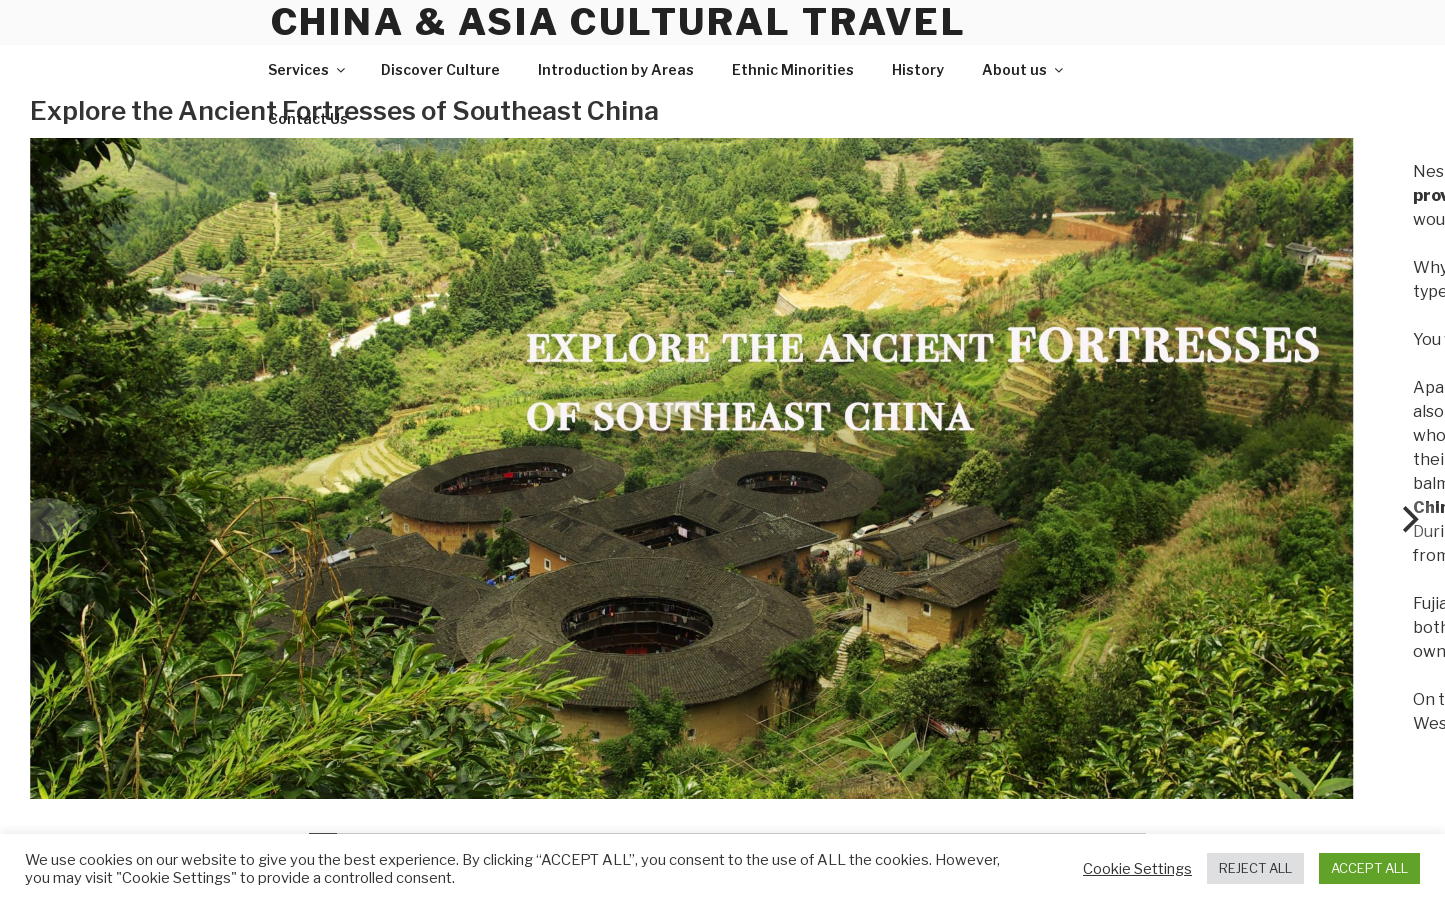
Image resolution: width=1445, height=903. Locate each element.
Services (308, 69)
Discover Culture (440, 69)
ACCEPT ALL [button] (1369, 868)
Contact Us (308, 118)
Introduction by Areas (616, 69)
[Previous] (47, 520)
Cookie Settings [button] (1137, 869)
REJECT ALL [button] (1255, 868)
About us (1024, 69)
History (918, 69)
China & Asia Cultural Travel (619, 22)
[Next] (1408, 520)
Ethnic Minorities (793, 69)
